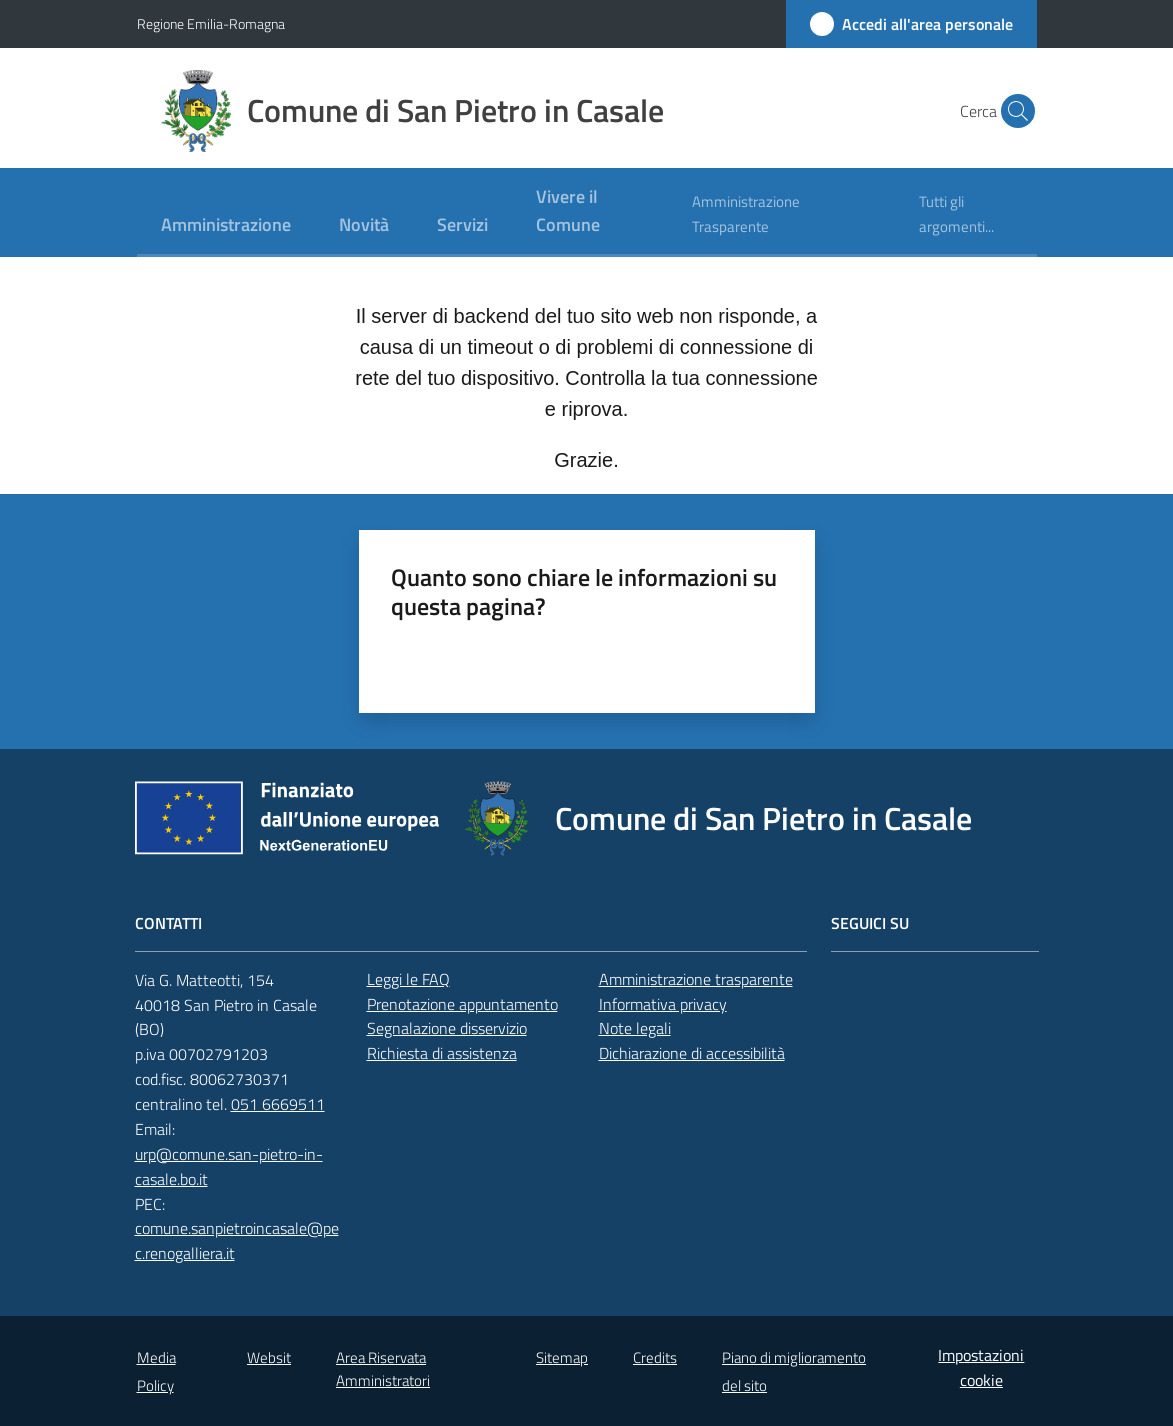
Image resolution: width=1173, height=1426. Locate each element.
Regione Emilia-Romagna (211, 23)
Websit (269, 1357)
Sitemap (562, 1357)
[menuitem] (226, 226)
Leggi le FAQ (408, 979)
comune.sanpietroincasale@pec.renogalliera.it (237, 1240)
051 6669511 (278, 1104)
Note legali (635, 1028)
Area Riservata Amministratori (383, 1369)
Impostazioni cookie (981, 1367)
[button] (1013, 111)
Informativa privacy (663, 1004)
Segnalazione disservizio (447, 1028)
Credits (655, 1357)
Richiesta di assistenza (442, 1053)
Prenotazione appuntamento (462, 1004)
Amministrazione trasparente (696, 979)
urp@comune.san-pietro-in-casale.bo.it (229, 1166)
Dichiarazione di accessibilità (692, 1053)
